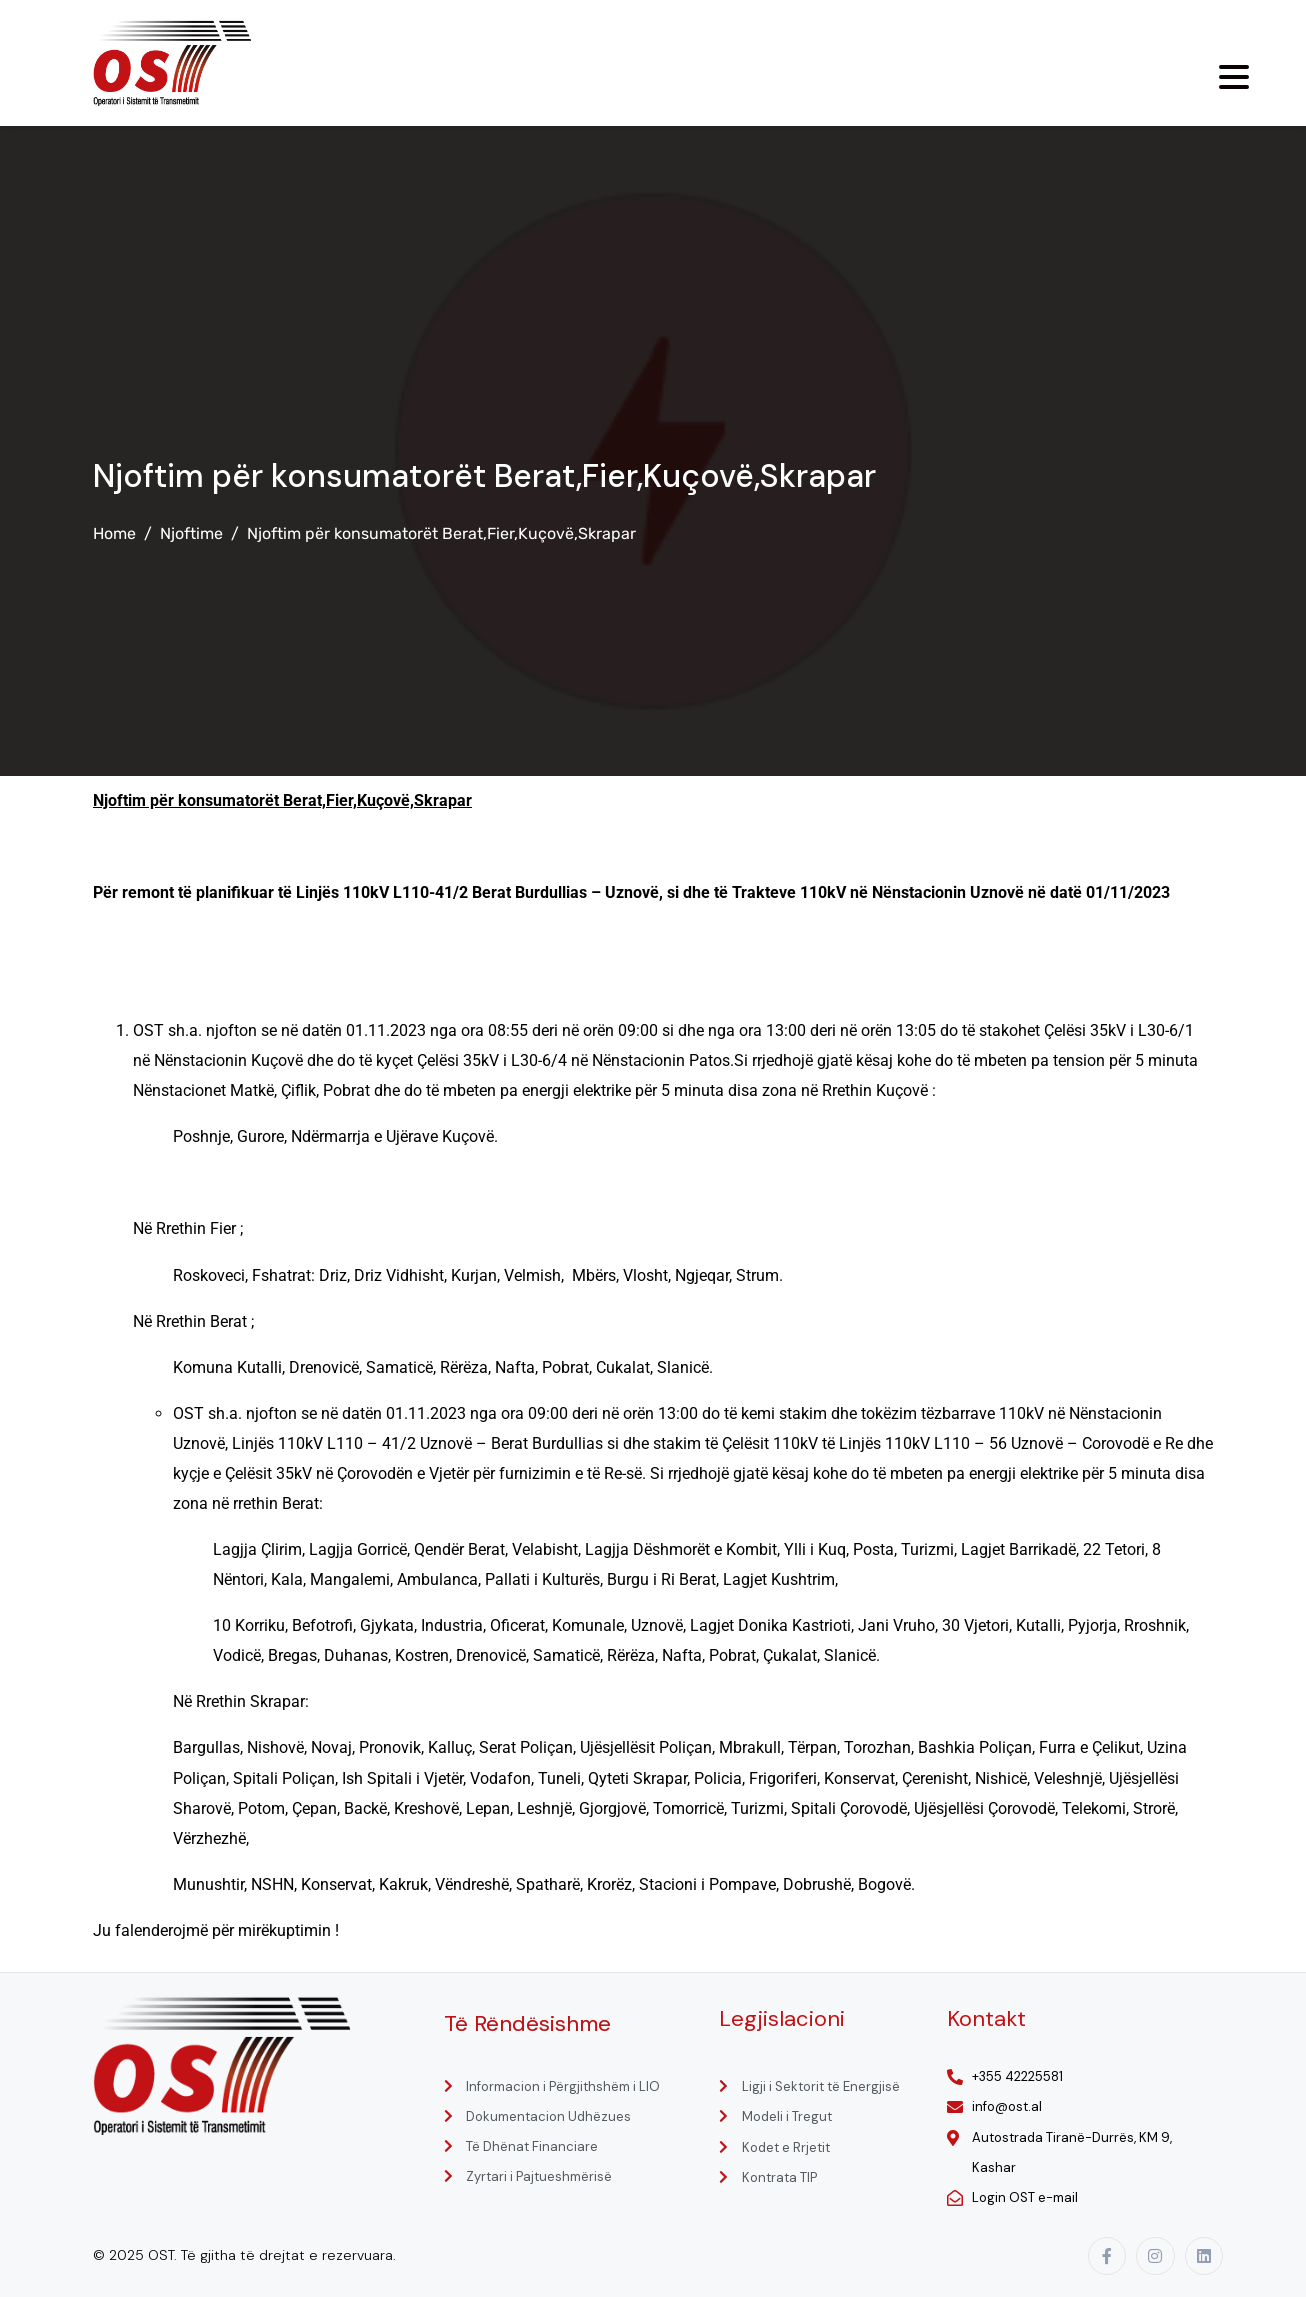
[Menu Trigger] (1234, 77)
